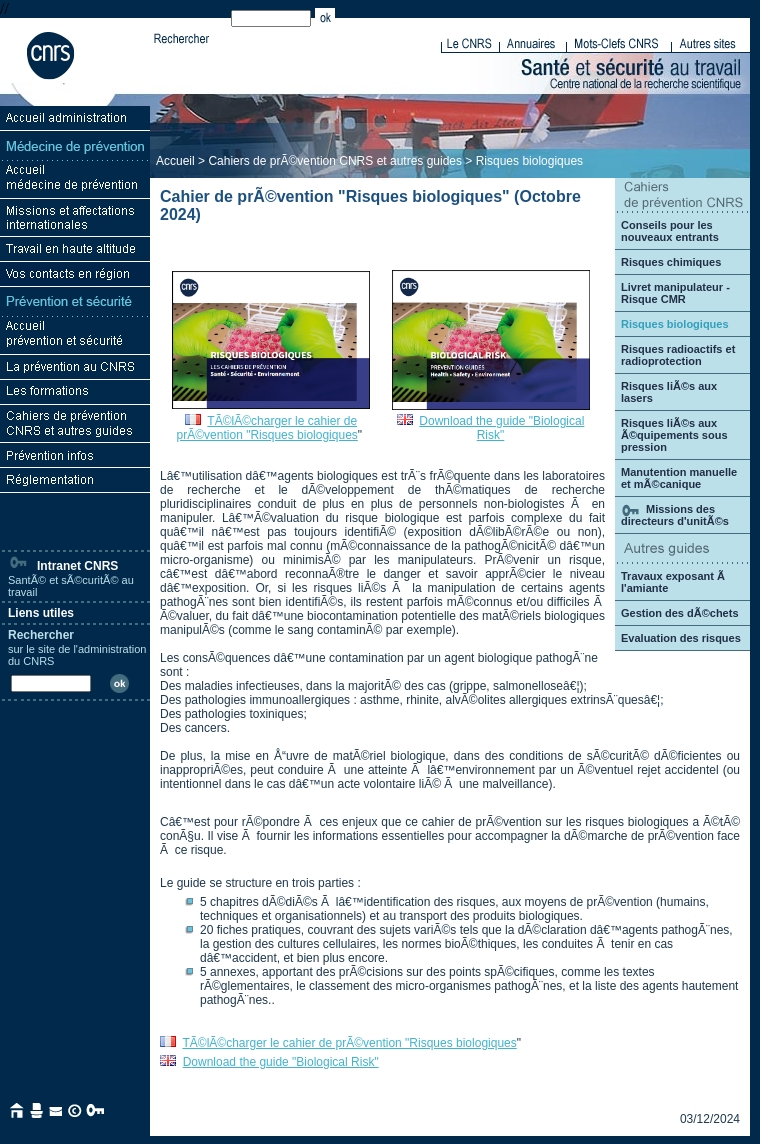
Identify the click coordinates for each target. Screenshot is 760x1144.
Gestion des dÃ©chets (680, 613)
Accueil (175, 161)
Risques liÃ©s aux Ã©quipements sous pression (674, 435)
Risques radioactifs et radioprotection (678, 355)
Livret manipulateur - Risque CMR (675, 293)
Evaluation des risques (681, 638)
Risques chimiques (671, 262)
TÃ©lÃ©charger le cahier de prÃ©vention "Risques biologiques (267, 428)
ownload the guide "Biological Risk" (284, 1062)
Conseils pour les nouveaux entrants (670, 231)
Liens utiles (41, 613)
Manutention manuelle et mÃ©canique (679, 478)
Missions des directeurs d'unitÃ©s (675, 515)
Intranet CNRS (63, 566)
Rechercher (41, 635)
